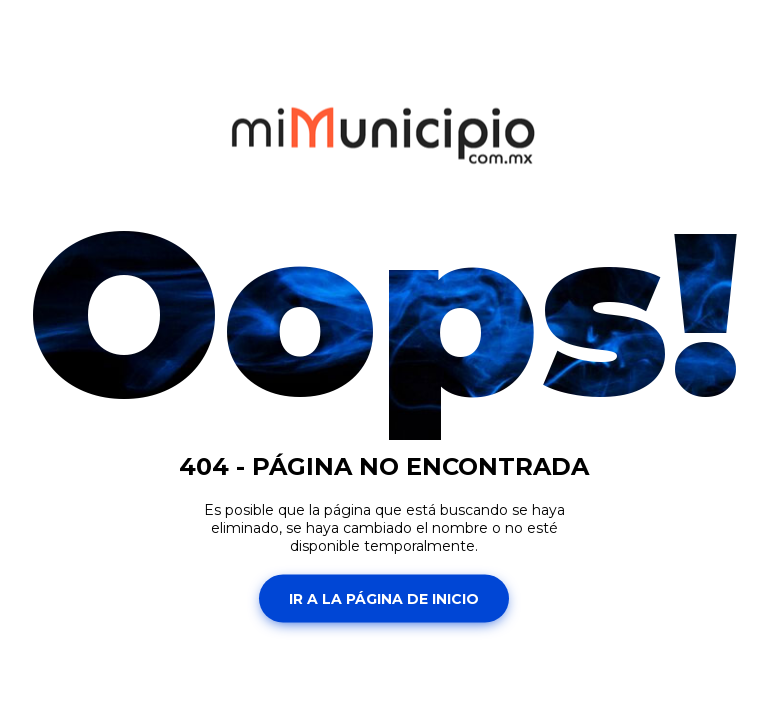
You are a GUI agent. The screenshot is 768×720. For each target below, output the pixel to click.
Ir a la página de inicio (384, 598)
